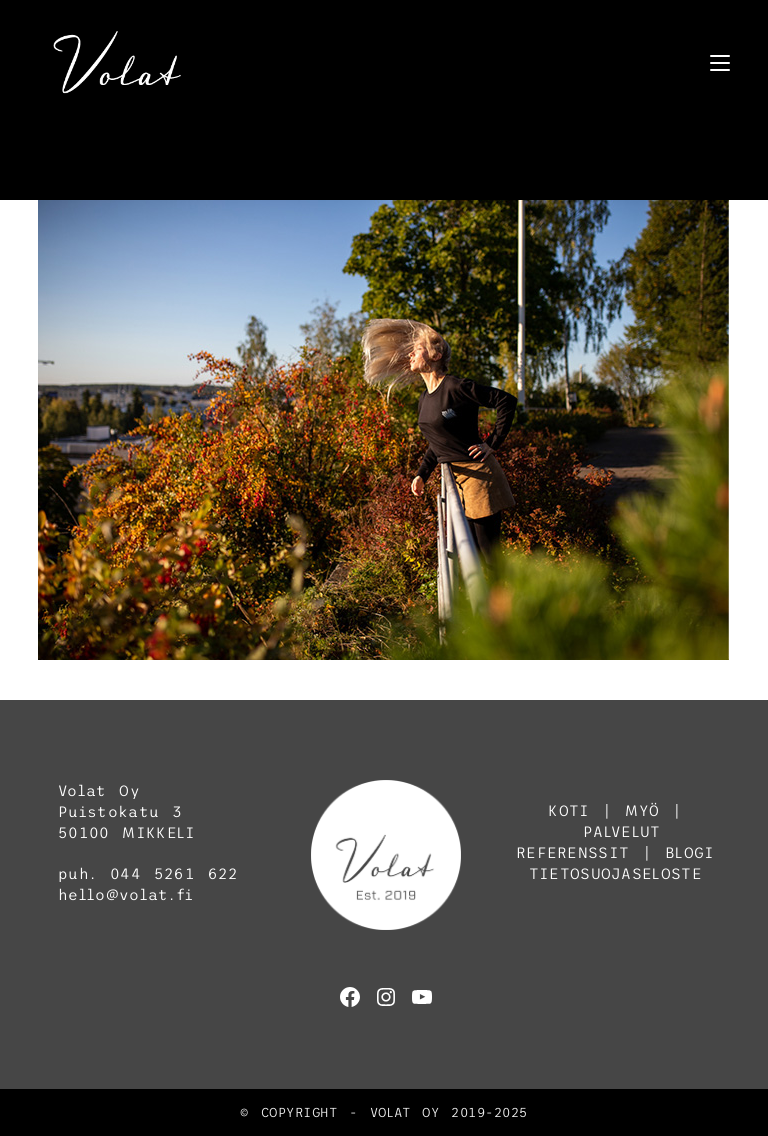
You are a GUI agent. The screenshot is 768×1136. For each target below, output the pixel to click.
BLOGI (690, 852)
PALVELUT (621, 831)
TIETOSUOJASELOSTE (615, 873)
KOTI (568, 810)
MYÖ (642, 810)
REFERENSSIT (572, 852)
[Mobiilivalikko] (720, 62)
